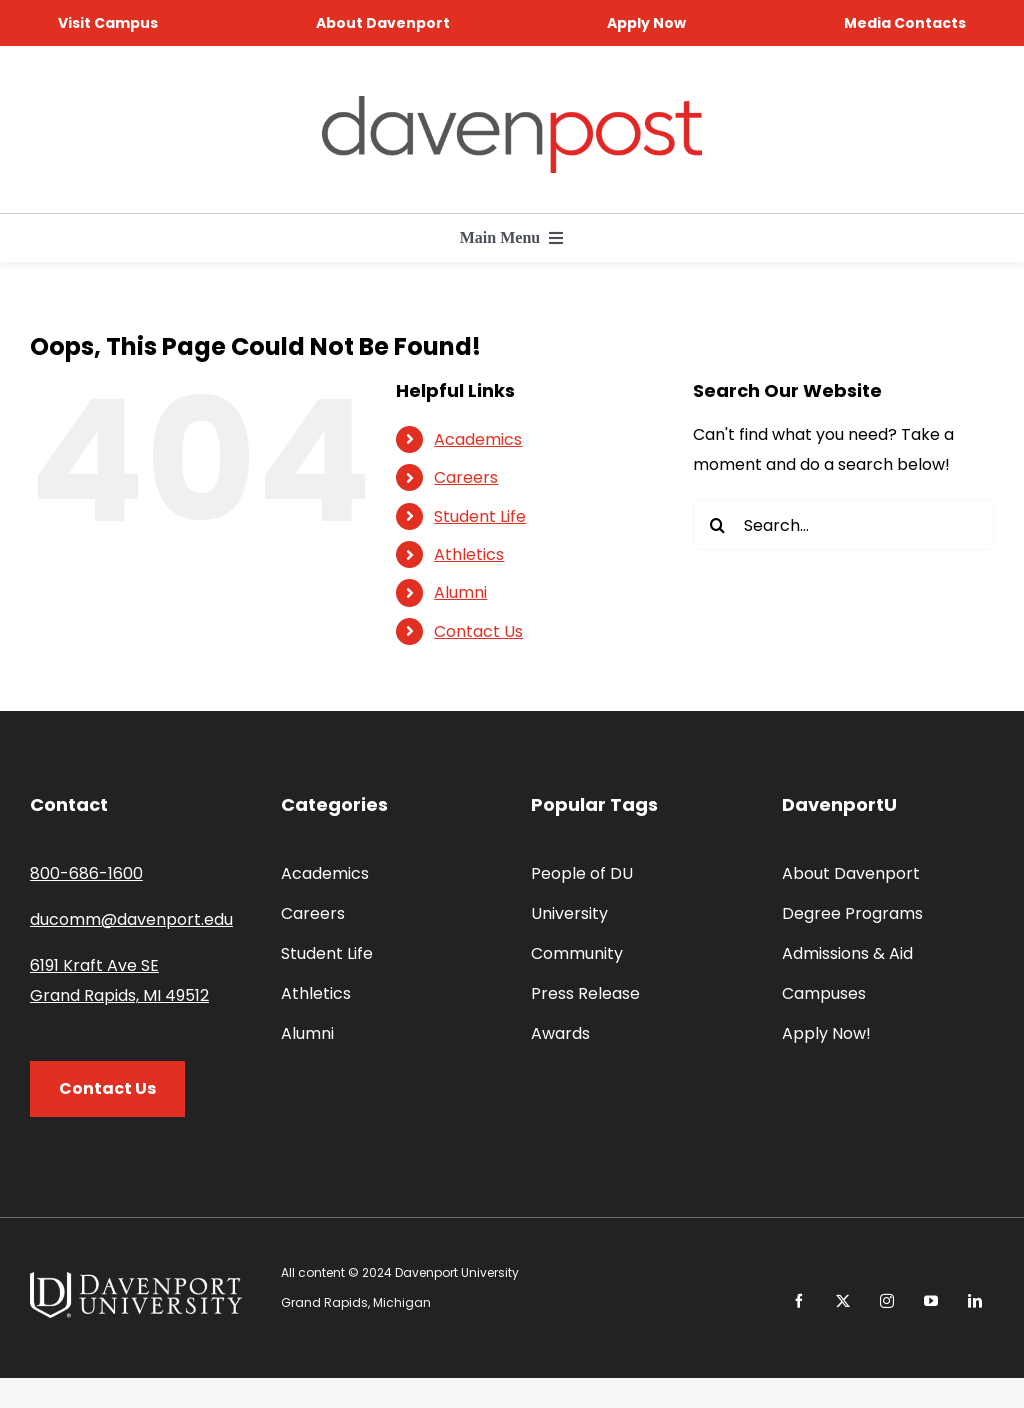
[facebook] (799, 1301)
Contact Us (478, 631)
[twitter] (843, 1301)
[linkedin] (975, 1301)
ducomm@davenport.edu (131, 919)
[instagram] (887, 1301)
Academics (478, 439)
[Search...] (843, 525)
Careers (466, 477)
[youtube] (931, 1301)
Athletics (469, 554)
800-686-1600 (86, 873)
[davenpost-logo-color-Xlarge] (512, 103)
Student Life (480, 516)
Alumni (460, 592)
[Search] (718, 525)
